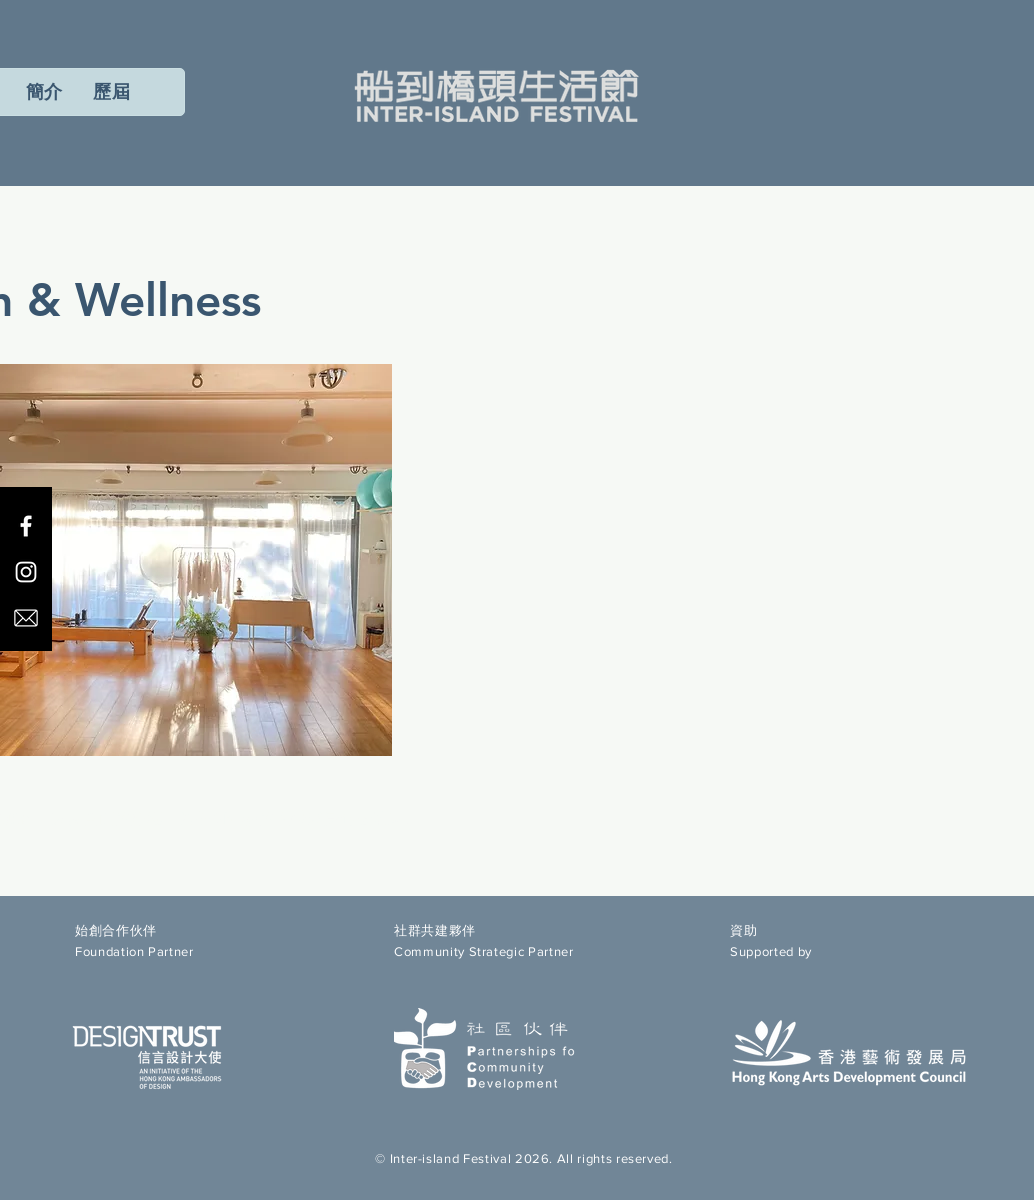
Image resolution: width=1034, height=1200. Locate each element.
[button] (112, 92)
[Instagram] (26, 572)
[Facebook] (26, 526)
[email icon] (26, 618)
